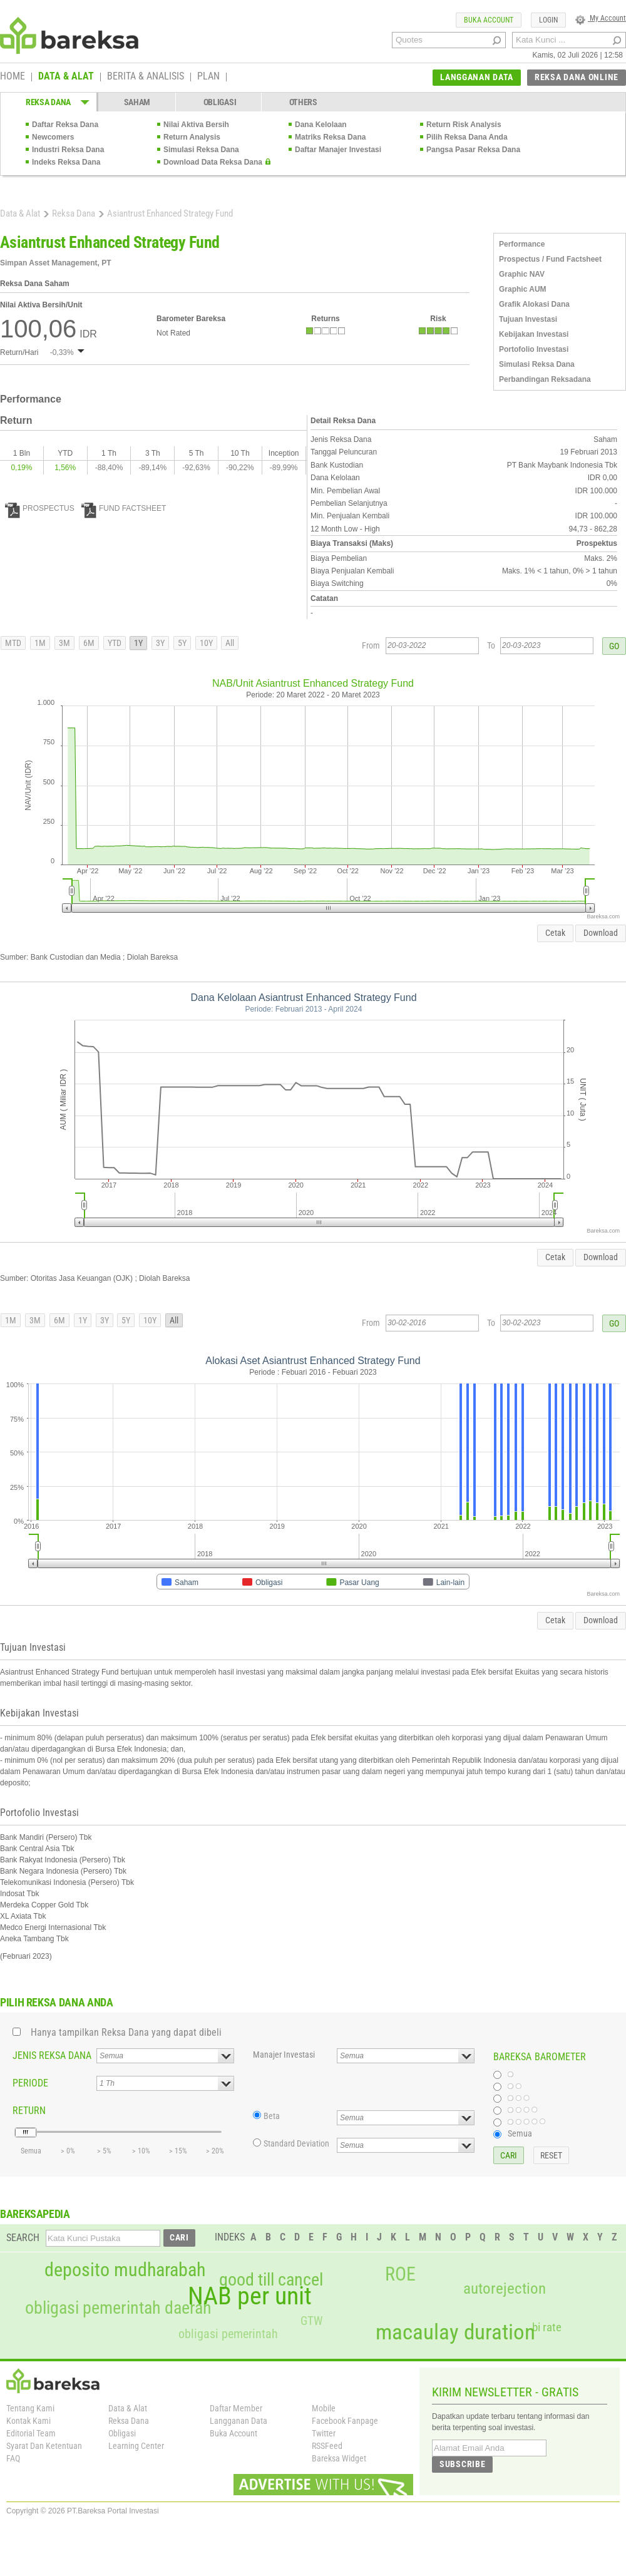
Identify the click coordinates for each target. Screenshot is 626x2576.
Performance (522, 244)
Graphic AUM (522, 289)
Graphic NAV (522, 274)
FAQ (13, 2458)
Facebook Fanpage (345, 2421)
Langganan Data (238, 2421)
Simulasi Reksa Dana (201, 149)
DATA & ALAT (66, 77)
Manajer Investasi (284, 2055)
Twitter (324, 2433)
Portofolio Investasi (533, 349)
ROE (400, 2274)
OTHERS (303, 102)
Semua (520, 2133)
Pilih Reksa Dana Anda (467, 137)
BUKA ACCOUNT (488, 20)
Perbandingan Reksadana (545, 379)
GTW (311, 2321)
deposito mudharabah (124, 2269)
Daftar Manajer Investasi (338, 149)
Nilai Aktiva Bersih (196, 124)
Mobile (324, 2408)
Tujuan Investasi (528, 319)
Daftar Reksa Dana (65, 124)
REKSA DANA (48, 102)
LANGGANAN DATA (476, 77)
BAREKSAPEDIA (35, 2213)
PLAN (208, 77)
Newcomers (53, 137)
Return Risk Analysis (463, 124)
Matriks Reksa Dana (330, 137)
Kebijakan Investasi (533, 334)
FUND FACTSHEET (123, 508)
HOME (12, 77)
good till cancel (271, 2280)
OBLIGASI (220, 102)
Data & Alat (20, 213)
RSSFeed (327, 2446)
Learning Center (136, 2446)
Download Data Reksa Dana (212, 162)
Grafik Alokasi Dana (534, 304)
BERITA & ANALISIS (145, 77)
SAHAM (137, 102)
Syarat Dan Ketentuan (44, 2446)
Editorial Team (31, 2433)
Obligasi (122, 2433)
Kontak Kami (28, 2421)
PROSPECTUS (39, 508)
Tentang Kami (30, 2408)
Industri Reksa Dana (68, 149)
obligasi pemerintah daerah (118, 2308)
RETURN (29, 2111)
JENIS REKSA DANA (52, 2055)
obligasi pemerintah (228, 2333)
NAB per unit (250, 2296)
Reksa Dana (73, 213)
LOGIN (548, 20)
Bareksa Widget (339, 2458)
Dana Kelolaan (321, 124)
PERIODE (30, 2083)
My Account (600, 18)
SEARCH (22, 2238)
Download (600, 933)
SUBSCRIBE (462, 2464)
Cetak (555, 933)
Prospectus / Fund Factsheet (550, 259)
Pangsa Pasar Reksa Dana (473, 149)
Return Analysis (191, 137)
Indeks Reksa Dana (66, 162)
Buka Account (233, 2433)
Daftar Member (236, 2408)
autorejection (504, 2288)
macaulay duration (455, 2332)
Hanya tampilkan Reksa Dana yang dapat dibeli (126, 2032)
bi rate (547, 2327)
